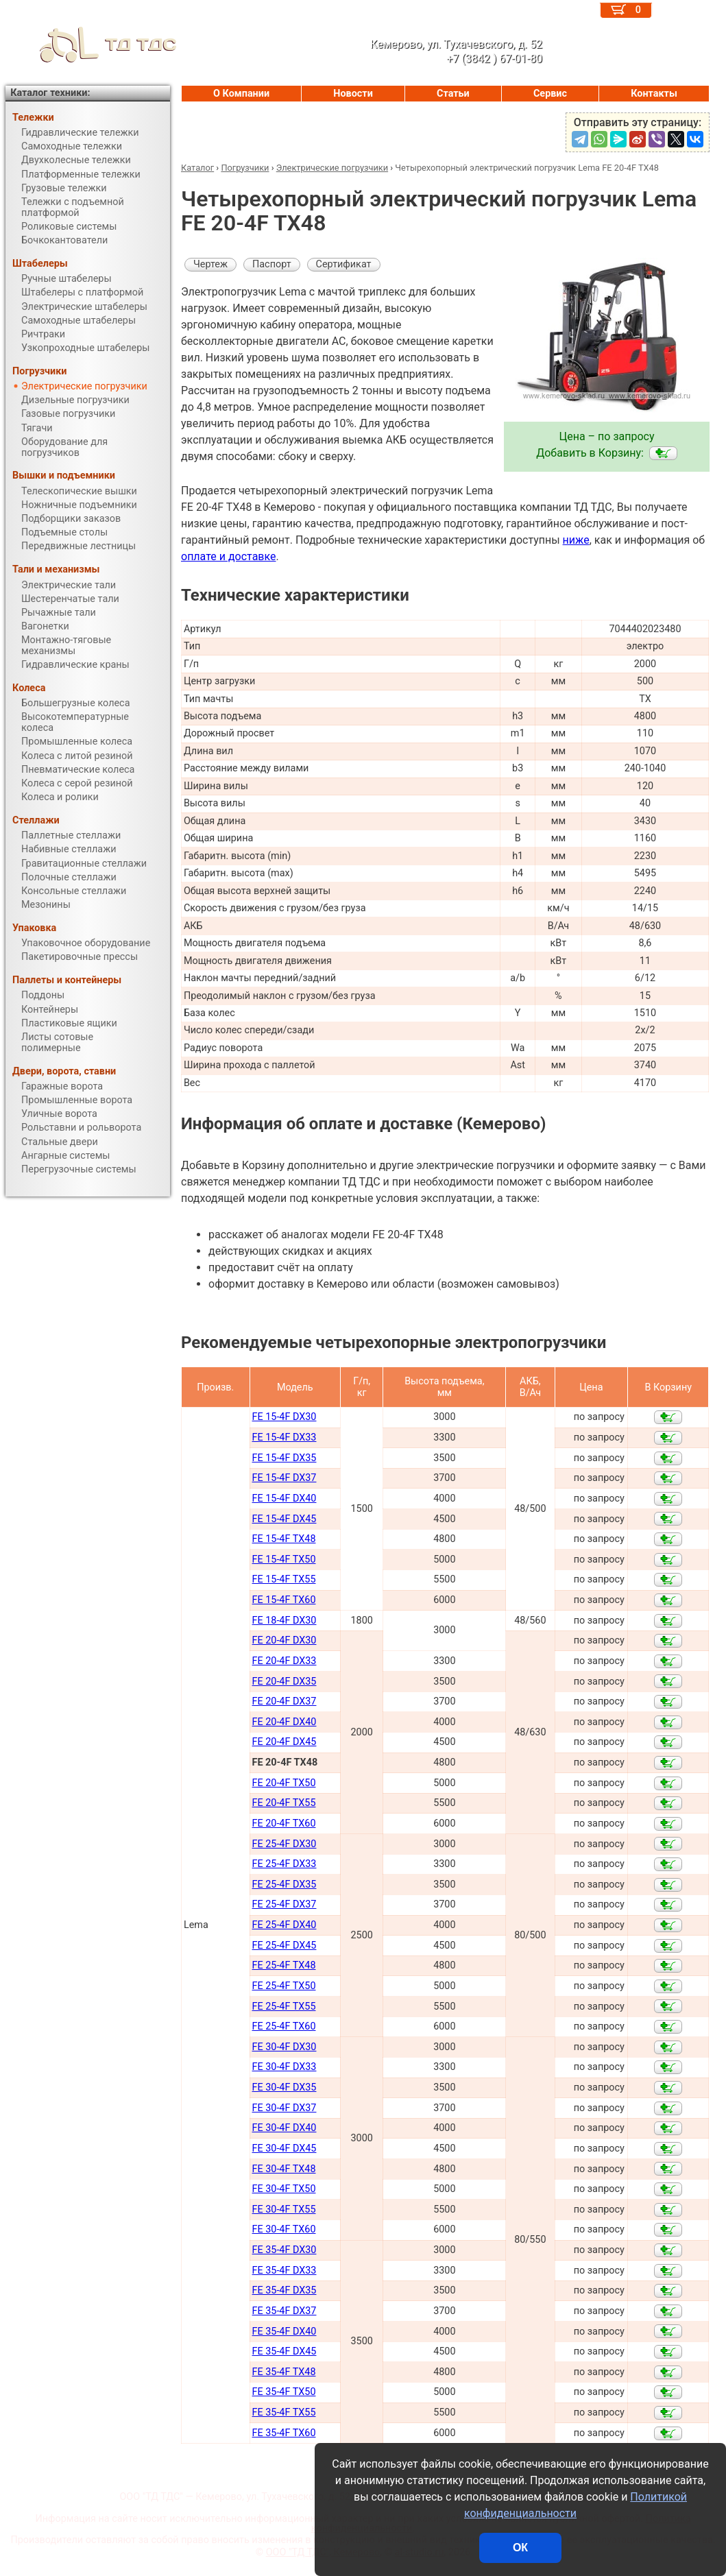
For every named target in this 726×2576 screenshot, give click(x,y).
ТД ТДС (91, 44)
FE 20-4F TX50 (284, 1783)
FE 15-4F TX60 (284, 1600)
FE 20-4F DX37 (284, 1701)
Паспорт (271, 264)
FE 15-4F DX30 (284, 1417)
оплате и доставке (228, 556)
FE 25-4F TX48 (284, 1965)
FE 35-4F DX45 (284, 2351)
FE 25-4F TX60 (284, 2026)
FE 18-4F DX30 (284, 1620)
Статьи (453, 93)
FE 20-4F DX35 (284, 1681)
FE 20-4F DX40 (284, 1722)
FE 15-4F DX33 (284, 1437)
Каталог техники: (50, 93)
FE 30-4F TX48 (284, 2169)
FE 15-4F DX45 (284, 1519)
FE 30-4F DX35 (284, 2087)
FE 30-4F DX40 (284, 2128)
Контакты (654, 93)
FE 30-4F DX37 (284, 2108)
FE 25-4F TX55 (284, 2006)
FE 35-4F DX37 (284, 2311)
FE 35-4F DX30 (284, 2250)
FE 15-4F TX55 (284, 1579)
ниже (576, 539)
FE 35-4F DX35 (284, 2290)
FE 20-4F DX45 (284, 1742)
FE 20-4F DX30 (284, 1640)
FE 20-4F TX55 (284, 1803)
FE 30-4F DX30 (284, 2047)
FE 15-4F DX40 (284, 1498)
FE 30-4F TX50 (284, 2189)
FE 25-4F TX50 (284, 1986)
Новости (353, 93)
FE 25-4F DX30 (284, 1844)
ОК (520, 2547)
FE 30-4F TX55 (284, 2209)
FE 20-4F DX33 (284, 1661)
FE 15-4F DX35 (284, 1458)
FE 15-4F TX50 (284, 1559)
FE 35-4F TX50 (284, 2392)
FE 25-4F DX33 (284, 1864)
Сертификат (344, 264)
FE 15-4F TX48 (284, 1539)
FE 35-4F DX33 (284, 2270)
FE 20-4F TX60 (284, 1823)
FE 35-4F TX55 (284, 2412)
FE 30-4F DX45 (284, 2148)
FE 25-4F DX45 (284, 1945)
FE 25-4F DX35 (284, 1884)
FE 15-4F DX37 (284, 1478)
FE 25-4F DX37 (284, 1904)
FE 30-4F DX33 (284, 2067)
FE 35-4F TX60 (284, 2433)
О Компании (241, 93)
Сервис (550, 93)
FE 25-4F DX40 (284, 1925)
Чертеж (210, 264)
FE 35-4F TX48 (284, 2372)
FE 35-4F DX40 (284, 2331)
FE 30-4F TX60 (284, 2229)
